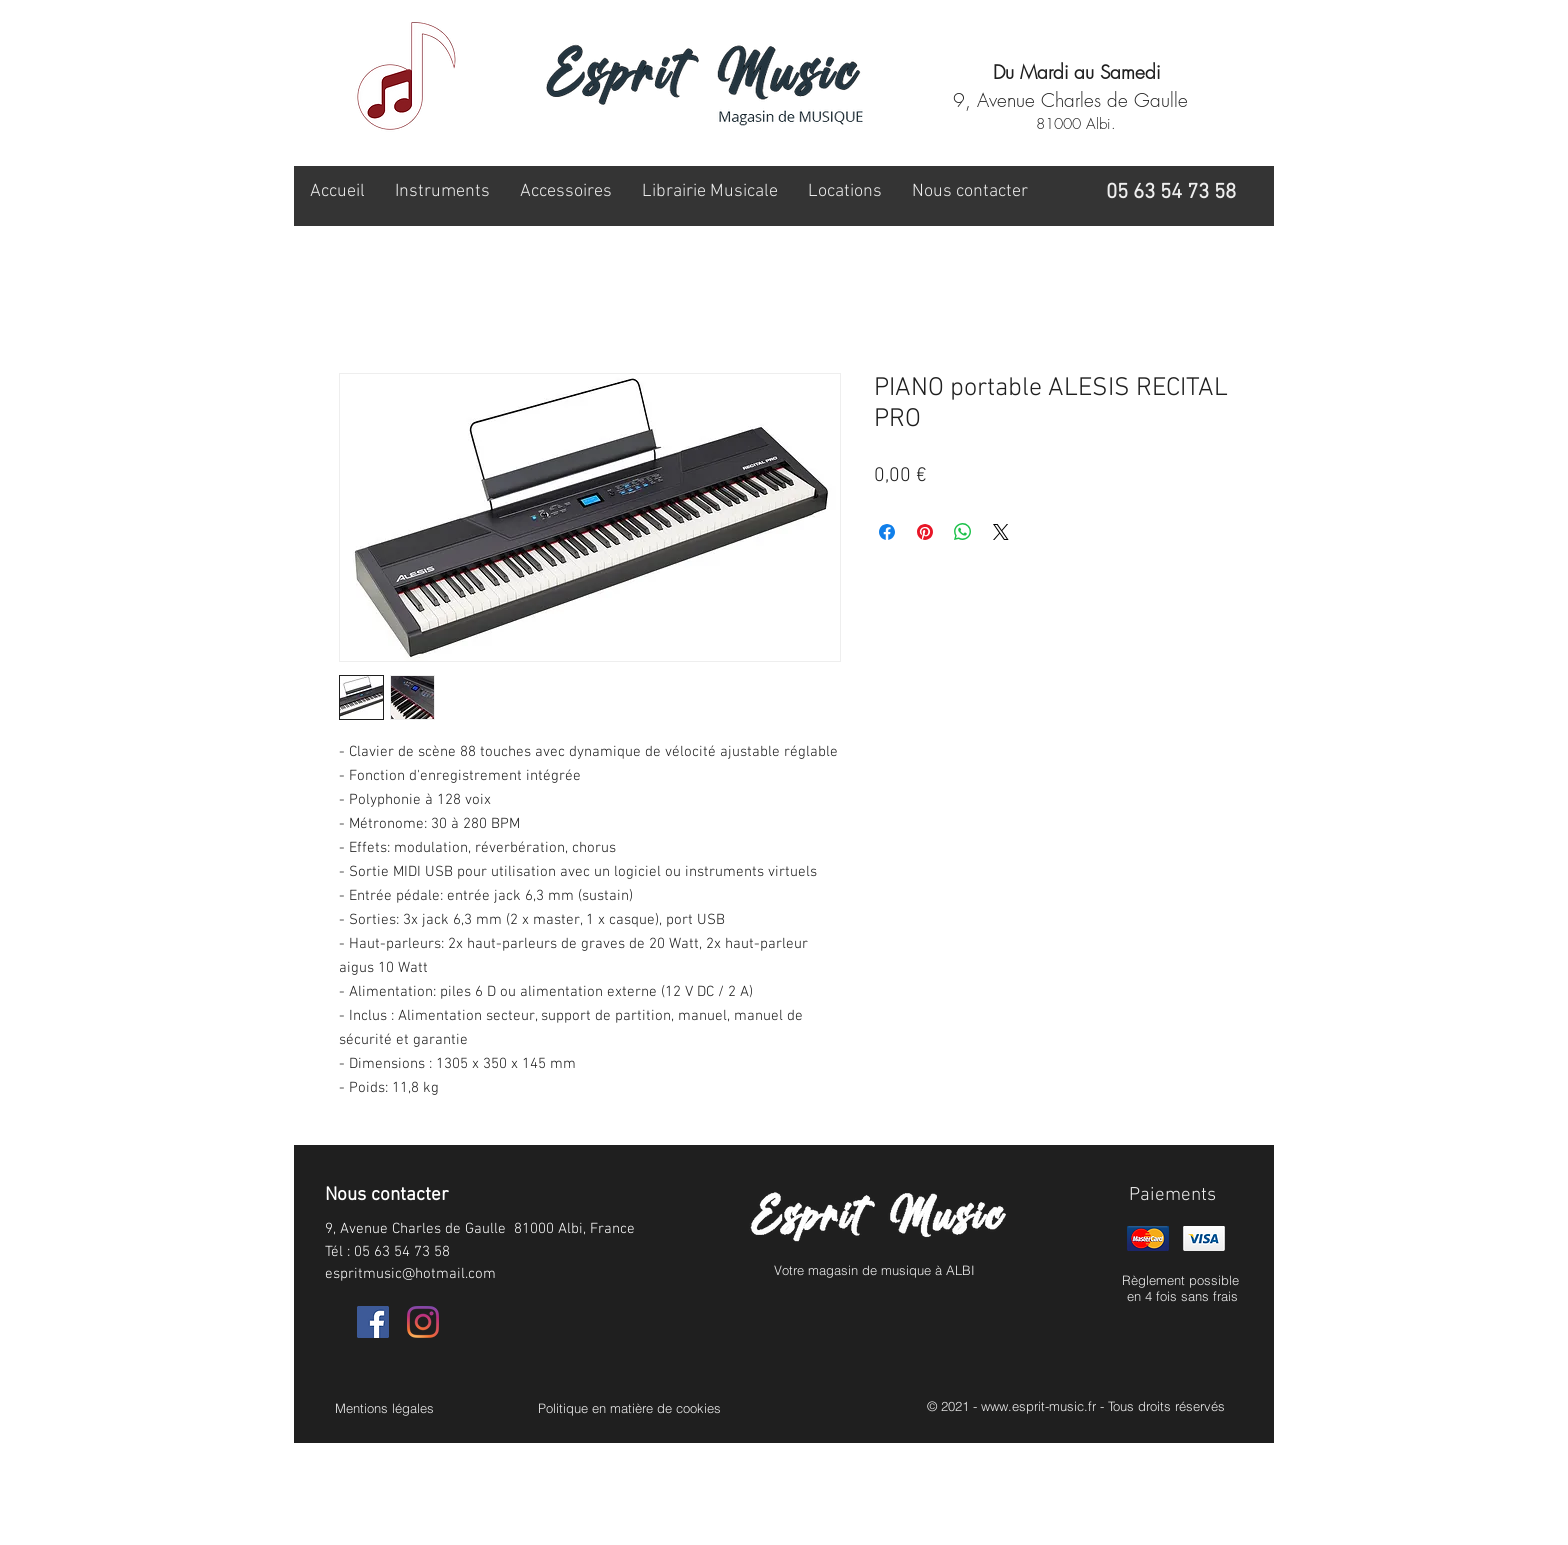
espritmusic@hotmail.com (410, 1274)
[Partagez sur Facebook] (887, 532)
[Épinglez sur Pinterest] (925, 532)
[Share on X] (1001, 532)
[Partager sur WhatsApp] (963, 532)
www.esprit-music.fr (1038, 1406)
